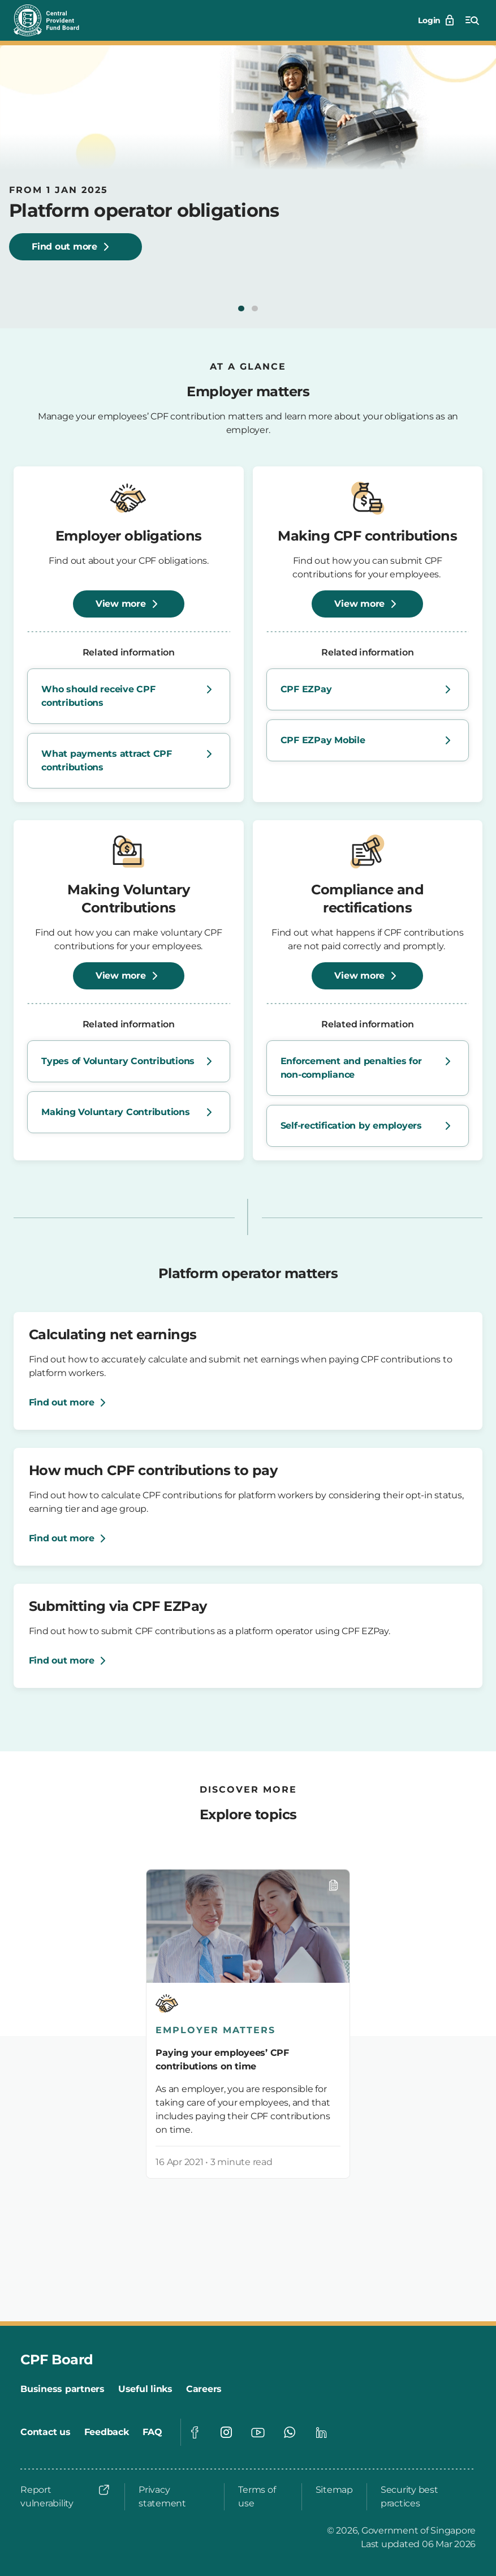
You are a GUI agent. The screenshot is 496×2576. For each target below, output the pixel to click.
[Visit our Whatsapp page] (289, 2432)
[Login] (437, 20)
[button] (241, 308)
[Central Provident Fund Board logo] (53, 20)
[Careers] (204, 2389)
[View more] (128, 604)
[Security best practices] (425, 2496)
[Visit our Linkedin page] (321, 2432)
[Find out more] (69, 1402)
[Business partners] (62, 2389)
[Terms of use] (262, 2496)
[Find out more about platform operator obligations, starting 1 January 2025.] (75, 246)
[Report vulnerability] (65, 2496)
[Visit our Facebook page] (194, 2432)
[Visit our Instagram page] (226, 2432)
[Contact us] (45, 2432)
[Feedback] (106, 2432)
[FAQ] (152, 2432)
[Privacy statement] (174, 2496)
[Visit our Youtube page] (257, 2432)
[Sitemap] (334, 2490)
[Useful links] (145, 2389)
